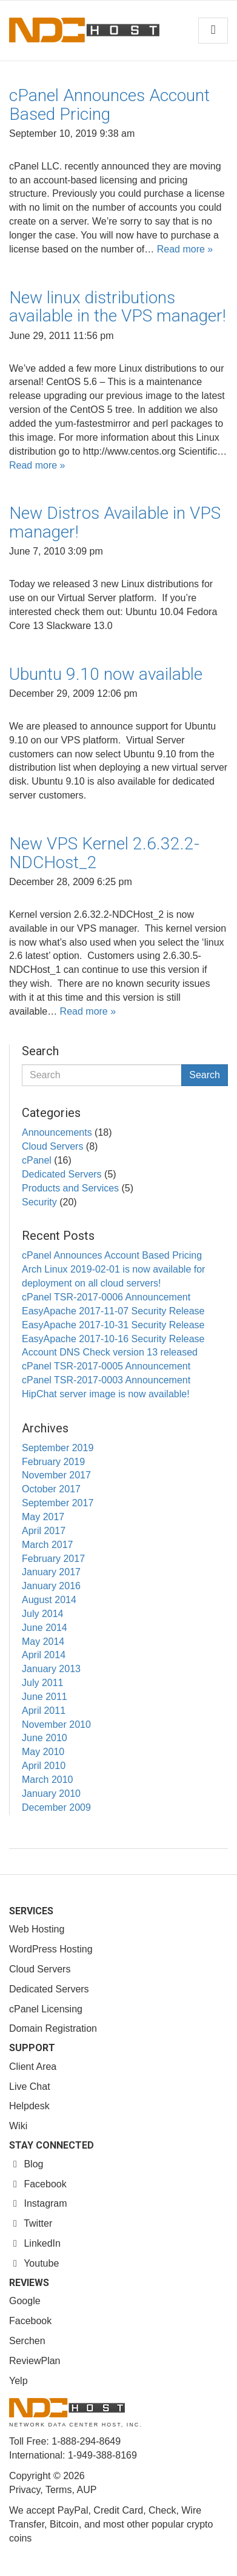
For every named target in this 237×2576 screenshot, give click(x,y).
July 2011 (43, 1683)
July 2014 (43, 1614)
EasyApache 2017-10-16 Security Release (113, 1339)
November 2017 (56, 1475)
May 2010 (43, 1752)
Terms (58, 2490)
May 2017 (43, 1517)
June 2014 (44, 1627)
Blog (26, 2164)
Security (39, 1202)
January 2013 (51, 1669)
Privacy (24, 2490)
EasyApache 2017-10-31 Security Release (113, 1325)
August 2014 (49, 1600)
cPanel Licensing (45, 2009)
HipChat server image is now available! (106, 1394)
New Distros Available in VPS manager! (115, 522)
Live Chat (29, 2086)
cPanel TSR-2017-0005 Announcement (106, 1366)
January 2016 (51, 1586)
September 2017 (57, 1503)
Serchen (27, 2341)
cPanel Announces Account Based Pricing (109, 104)
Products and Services (70, 1188)
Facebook (38, 2184)
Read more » (185, 249)
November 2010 (56, 1724)
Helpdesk (29, 2106)
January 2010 (51, 1793)
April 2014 (43, 1655)
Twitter (30, 2223)
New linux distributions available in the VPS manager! (117, 307)
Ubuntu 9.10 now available (105, 674)
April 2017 (43, 1531)
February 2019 (53, 1462)
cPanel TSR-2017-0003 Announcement (106, 1380)
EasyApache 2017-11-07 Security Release (113, 1311)
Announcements (57, 1132)
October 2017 (51, 1489)
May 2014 (43, 1641)
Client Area (32, 2066)
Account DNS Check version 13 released (110, 1352)
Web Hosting (36, 1929)
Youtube (34, 2263)
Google (25, 2301)
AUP (86, 2490)
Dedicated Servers (62, 1174)
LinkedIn (35, 2243)
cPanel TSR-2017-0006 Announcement (106, 1297)
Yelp (18, 2381)
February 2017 (53, 1558)
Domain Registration (53, 2028)
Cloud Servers (52, 1146)
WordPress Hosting (51, 1949)
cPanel (37, 1160)
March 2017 (47, 1545)
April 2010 (43, 1766)
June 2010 (44, 1738)
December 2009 (56, 1807)
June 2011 (44, 1697)
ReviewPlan (34, 2361)
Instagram (38, 2203)
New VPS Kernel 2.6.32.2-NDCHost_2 (104, 853)
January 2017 (51, 1572)
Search (204, 1075)
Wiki (18, 2126)
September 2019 (57, 1448)
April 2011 (43, 1710)
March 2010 (47, 1779)
